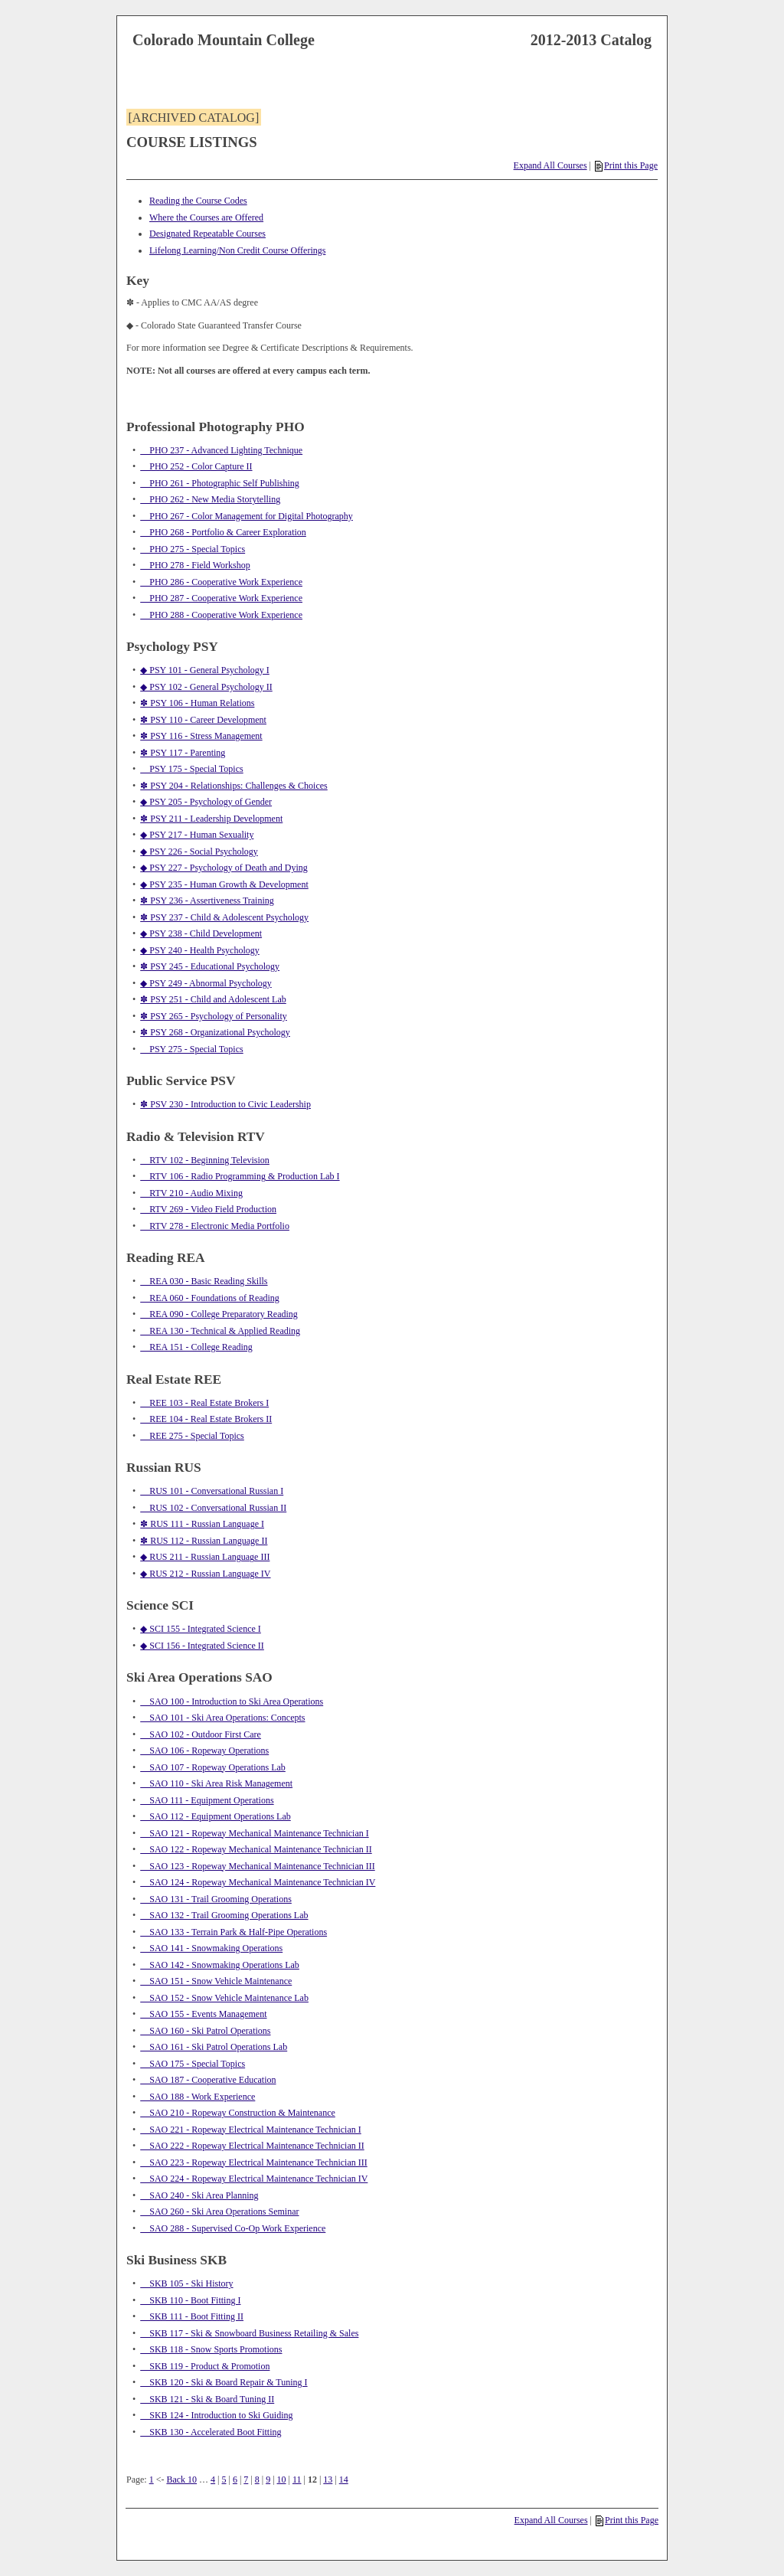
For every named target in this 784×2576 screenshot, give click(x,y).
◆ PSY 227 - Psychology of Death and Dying (224, 867)
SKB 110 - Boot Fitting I (190, 2300)
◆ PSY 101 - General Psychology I (205, 670)
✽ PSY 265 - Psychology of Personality (213, 1016)
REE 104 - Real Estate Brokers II (206, 1419)
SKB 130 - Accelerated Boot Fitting (210, 2432)
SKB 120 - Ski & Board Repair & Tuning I (223, 2382)
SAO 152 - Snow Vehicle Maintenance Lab (224, 1997)
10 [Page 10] (281, 2479)
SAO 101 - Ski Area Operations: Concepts (222, 1717)
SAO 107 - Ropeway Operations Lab (213, 1767)
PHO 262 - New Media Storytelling (210, 499)
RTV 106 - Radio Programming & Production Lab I (239, 1176)
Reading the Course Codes (198, 200)
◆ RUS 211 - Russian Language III (205, 1556)
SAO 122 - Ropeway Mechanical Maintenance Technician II (256, 1849)
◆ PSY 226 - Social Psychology (199, 851)
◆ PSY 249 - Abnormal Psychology (206, 983)
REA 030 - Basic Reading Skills (203, 1281)
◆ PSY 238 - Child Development (201, 933)
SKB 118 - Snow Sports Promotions (211, 2349)
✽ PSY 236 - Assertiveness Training (207, 900)
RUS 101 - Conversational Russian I (211, 1491)
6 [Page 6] (235, 2479)
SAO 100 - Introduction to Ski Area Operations (231, 1701)
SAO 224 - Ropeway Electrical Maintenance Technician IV (254, 2178)
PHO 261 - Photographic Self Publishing (219, 483)
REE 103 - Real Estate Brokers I (204, 1403)
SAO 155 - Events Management (203, 2014)
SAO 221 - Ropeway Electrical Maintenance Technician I (250, 2129)
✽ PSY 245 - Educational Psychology (209, 966)
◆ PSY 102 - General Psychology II (206, 687)
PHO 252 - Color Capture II (196, 466)
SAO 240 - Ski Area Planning (199, 2195)
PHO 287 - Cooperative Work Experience (221, 598)
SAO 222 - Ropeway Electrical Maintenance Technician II (252, 2145)
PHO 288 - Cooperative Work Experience (221, 615)
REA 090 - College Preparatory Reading (219, 1314)
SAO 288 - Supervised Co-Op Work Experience (232, 2228)
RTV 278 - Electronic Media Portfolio (214, 1226)
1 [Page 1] (151, 2479)
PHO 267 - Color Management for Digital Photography (246, 516)
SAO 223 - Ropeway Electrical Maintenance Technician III (254, 2162)
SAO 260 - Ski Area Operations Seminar (219, 2211)
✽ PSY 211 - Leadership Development (211, 818)
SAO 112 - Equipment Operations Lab (215, 1816)
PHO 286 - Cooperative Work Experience (221, 582)
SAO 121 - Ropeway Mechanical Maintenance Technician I (254, 1833)
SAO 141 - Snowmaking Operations (211, 1948)
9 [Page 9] (268, 2479)
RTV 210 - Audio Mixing (191, 1193)
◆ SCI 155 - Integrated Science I (200, 1628)
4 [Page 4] (213, 2479)
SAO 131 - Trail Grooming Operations (216, 1899)
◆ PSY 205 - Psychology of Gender (206, 801)
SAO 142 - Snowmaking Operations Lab (219, 1965)
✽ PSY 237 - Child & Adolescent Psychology (224, 917)
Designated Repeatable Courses (207, 233)
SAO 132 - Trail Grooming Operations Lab (224, 1915)
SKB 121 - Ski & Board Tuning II (207, 2399)
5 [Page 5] (224, 2479)
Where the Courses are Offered (206, 217)
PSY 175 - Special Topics (191, 768)
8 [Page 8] (257, 2479)
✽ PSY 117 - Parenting (182, 752)
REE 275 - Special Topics (192, 1435)
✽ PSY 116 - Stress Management (201, 736)
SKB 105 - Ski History (186, 2283)
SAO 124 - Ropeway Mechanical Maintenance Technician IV (257, 1882)
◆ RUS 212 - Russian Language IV (205, 1573)
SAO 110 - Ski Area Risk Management (216, 1783)
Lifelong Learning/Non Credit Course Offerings (237, 250)
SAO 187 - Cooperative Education (208, 2079)
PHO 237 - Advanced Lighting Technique (221, 450)
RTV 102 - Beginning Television (205, 1160)
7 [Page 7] (245, 2479)
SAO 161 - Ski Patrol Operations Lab (213, 2047)
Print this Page (626, 165)
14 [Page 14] (343, 2479)
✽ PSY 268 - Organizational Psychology (215, 1032)
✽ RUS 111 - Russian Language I (202, 1523)
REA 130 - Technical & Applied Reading (220, 1331)
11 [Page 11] (297, 2479)
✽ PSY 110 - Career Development (203, 719)
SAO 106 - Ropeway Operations (204, 1750)
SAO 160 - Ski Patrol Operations (205, 2030)
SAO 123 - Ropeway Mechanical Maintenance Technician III (257, 1866)
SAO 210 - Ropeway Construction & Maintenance (237, 2112)
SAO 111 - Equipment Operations (206, 1800)
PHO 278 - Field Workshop (195, 565)
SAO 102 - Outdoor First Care (200, 1734)
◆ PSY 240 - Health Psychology (200, 950)
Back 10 (181, 2479)
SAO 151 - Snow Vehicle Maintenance (216, 1981)
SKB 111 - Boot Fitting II (191, 2316)
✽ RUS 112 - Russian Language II (203, 1540)
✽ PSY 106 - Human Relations (197, 703)
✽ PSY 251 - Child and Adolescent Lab (213, 999)
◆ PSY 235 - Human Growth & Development (224, 884)
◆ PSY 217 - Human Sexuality (196, 834)
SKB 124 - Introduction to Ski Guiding (216, 2415)
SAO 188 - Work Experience (197, 2096)
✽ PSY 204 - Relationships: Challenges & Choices (234, 785)
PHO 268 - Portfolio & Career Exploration (223, 532)
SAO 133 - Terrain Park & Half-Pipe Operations (233, 1932)
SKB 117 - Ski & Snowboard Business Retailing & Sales (249, 2333)
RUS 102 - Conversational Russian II (213, 1507)
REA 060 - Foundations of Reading (209, 1298)
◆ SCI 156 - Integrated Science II (202, 1645)
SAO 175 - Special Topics (192, 2063)
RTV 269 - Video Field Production (208, 1209)
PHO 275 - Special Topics (192, 549)
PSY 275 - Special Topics (191, 1049)
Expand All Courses (550, 165)
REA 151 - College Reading (196, 1347)
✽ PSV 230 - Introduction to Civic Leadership (225, 1104)
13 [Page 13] (327, 2479)
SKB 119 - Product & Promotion (205, 2366)
